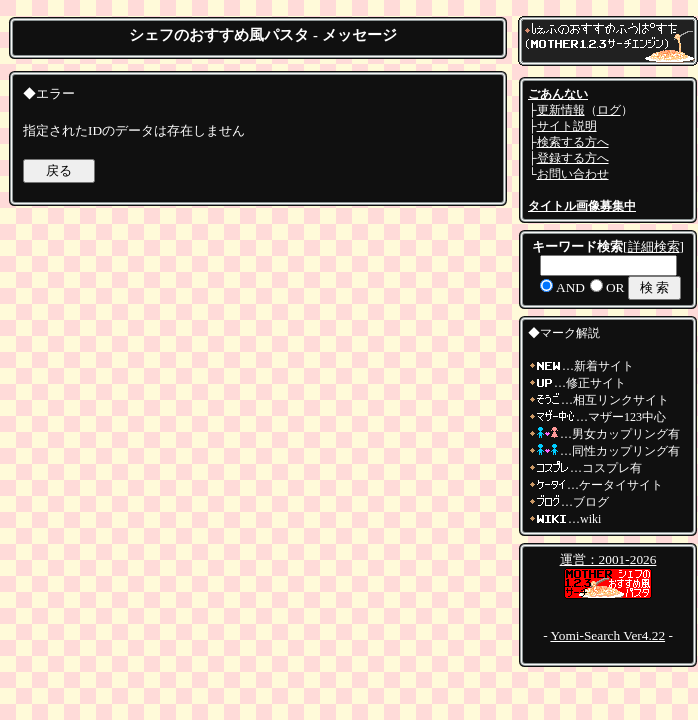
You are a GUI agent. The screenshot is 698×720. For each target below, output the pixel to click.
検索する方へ (573, 142)
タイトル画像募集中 (582, 206)
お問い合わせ (573, 174)
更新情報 (561, 110)
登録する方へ (573, 158)
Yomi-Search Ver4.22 (607, 635)
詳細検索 (654, 246)
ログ (609, 110)
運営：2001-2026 (608, 559)
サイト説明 (567, 126)
